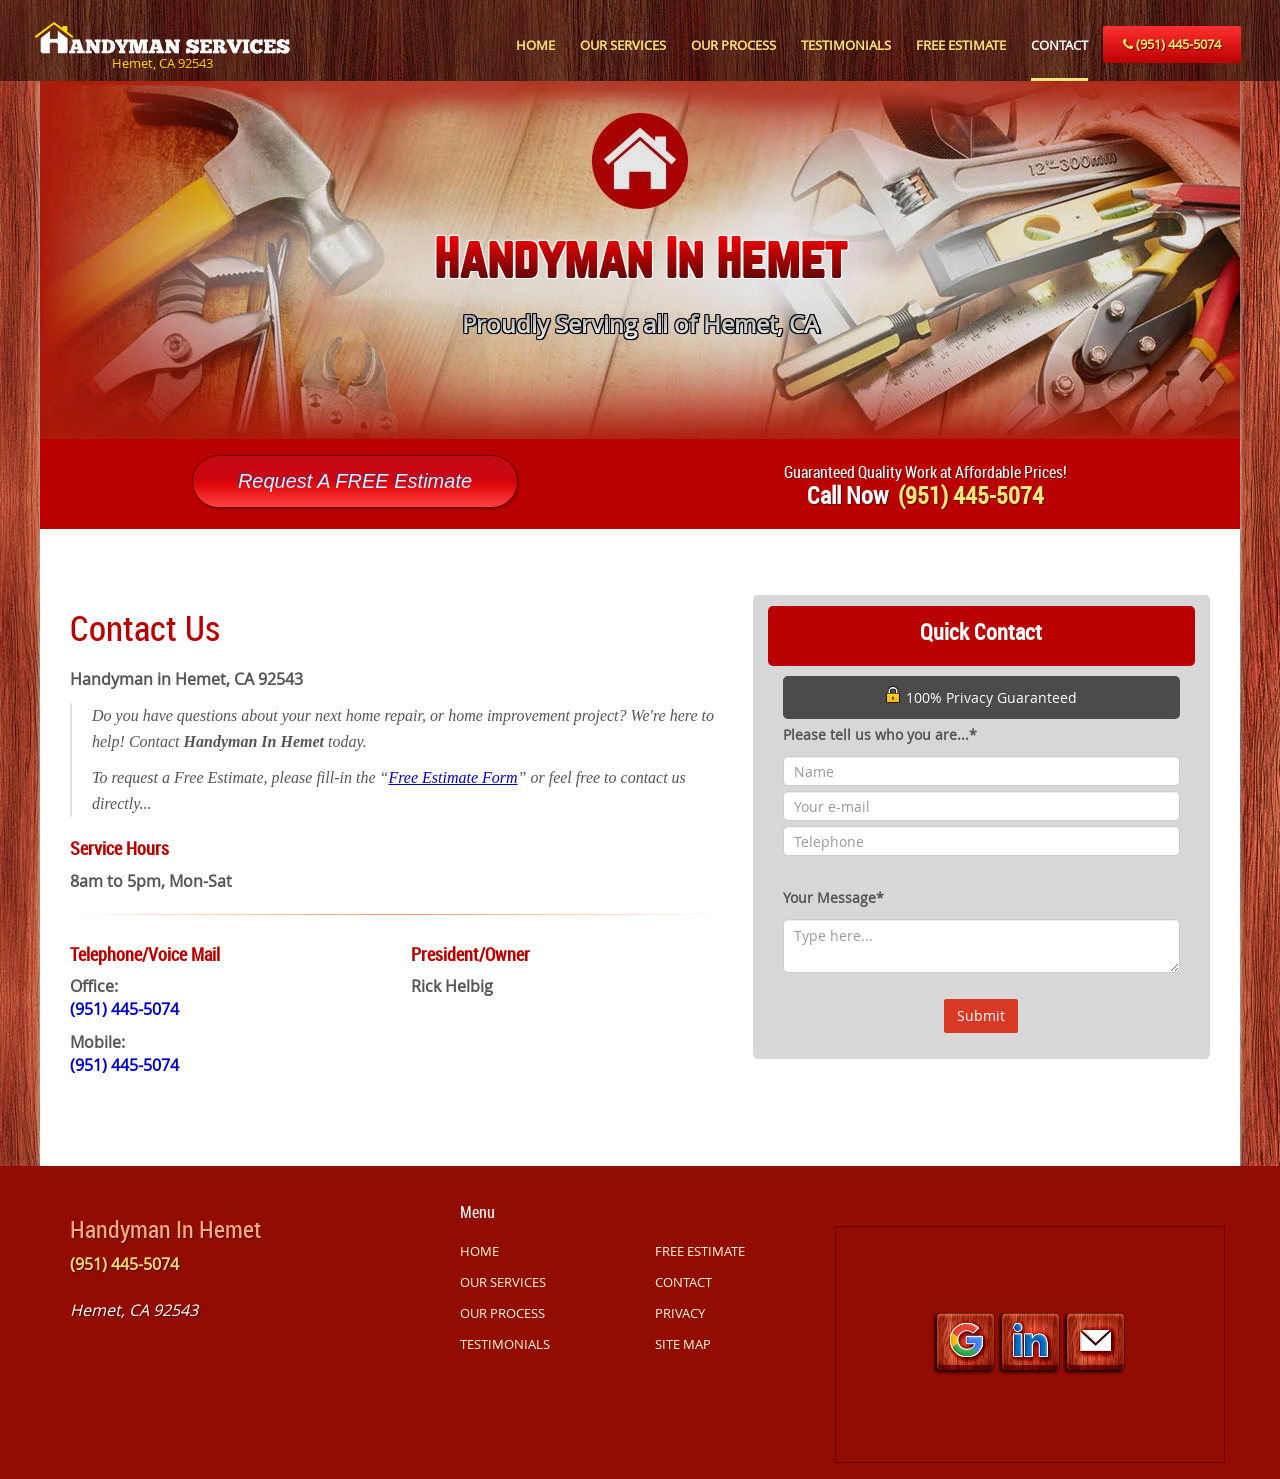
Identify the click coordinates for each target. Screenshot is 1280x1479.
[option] (640, 260)
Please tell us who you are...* (880, 734)
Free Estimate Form (452, 777)
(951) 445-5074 (1172, 44)
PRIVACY (680, 1313)
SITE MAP (683, 1344)
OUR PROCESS (733, 45)
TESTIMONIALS (846, 45)
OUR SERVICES (623, 45)
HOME (535, 45)
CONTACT (1059, 45)
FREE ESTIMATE (961, 45)
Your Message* (833, 897)
